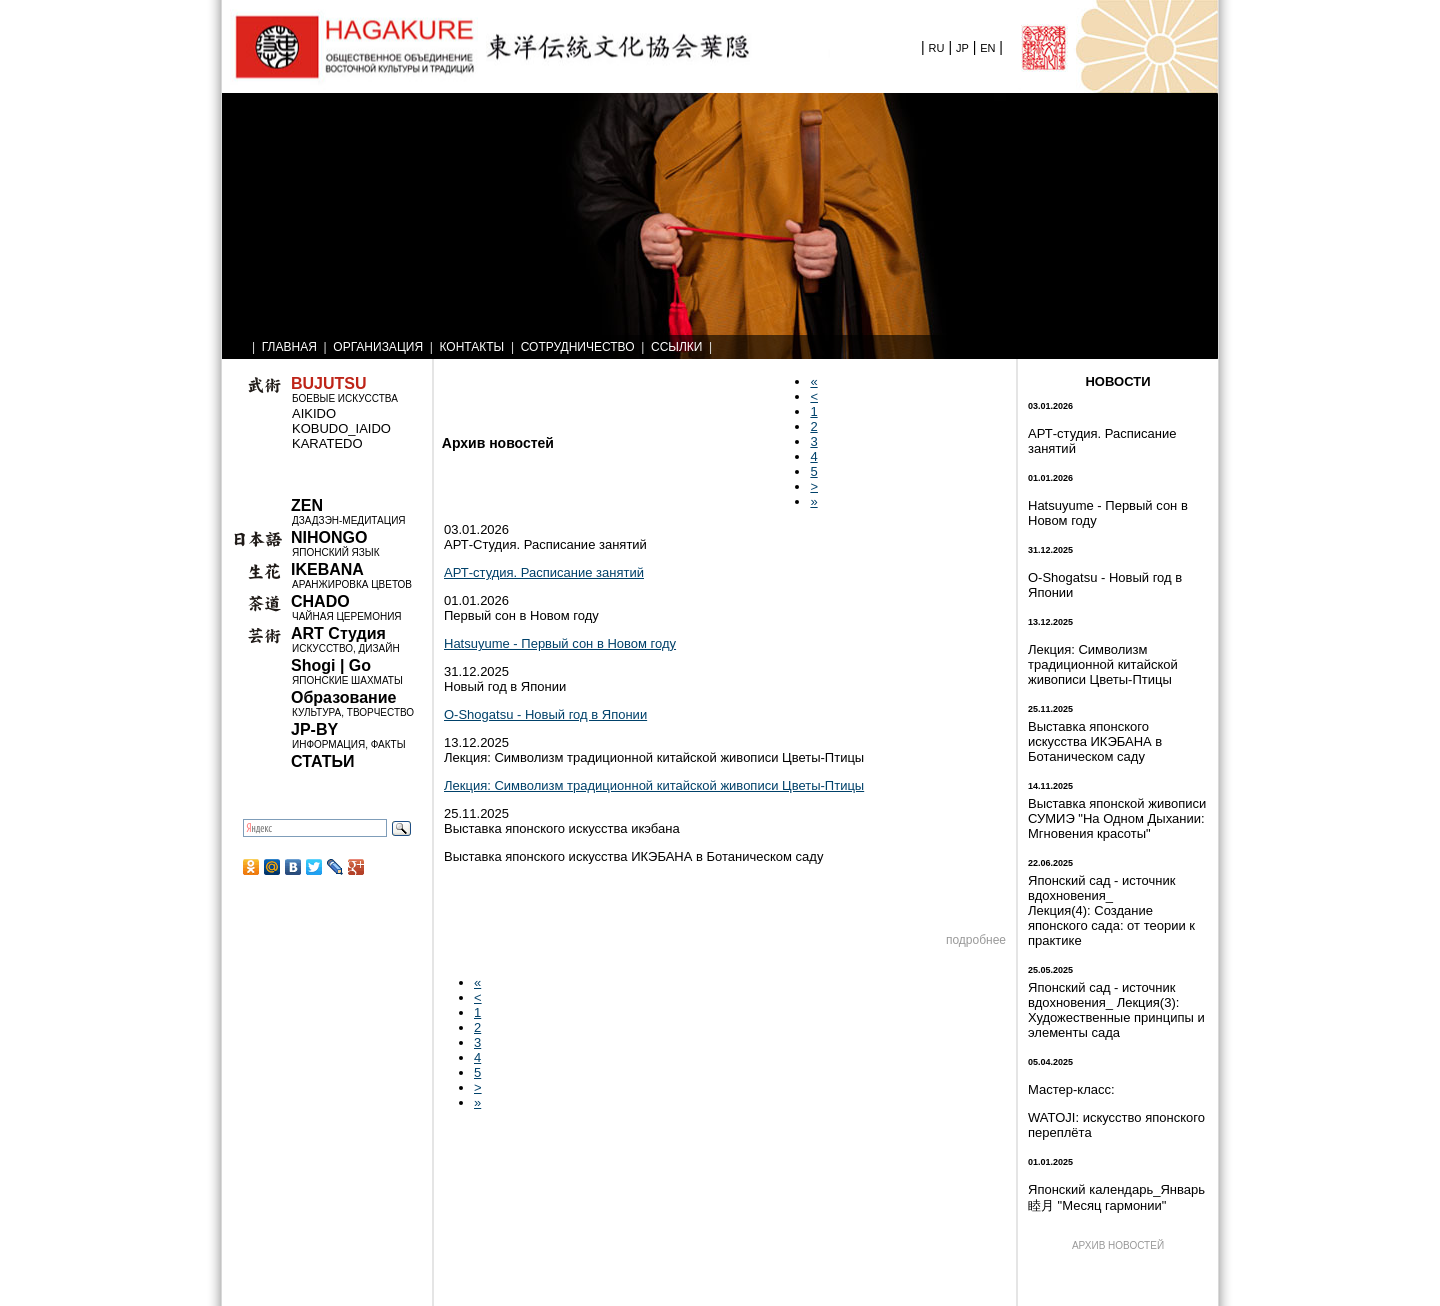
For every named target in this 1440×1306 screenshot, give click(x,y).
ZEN (307, 505)
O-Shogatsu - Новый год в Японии (545, 714)
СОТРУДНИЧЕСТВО (578, 347)
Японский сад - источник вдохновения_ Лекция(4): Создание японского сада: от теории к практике (1111, 910)
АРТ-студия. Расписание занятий (544, 572)
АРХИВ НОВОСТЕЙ (1118, 1245)
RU (937, 48)
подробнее (976, 940)
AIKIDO (314, 413)
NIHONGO (329, 537)
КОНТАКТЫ (472, 347)
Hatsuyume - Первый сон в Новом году (560, 643)
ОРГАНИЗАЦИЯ (378, 347)
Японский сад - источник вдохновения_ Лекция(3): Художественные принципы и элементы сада (1116, 1010)
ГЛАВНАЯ (289, 347)
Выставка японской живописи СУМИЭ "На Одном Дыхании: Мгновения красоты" (1117, 818)
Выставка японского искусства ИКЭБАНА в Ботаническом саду (1095, 741)
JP (962, 48)
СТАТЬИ (322, 761)
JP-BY (314, 729)
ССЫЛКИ (676, 347)
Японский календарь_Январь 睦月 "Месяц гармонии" (1116, 1197)
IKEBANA (327, 569)
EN (987, 48)
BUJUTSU (329, 383)
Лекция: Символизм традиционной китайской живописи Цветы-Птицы (654, 785)
